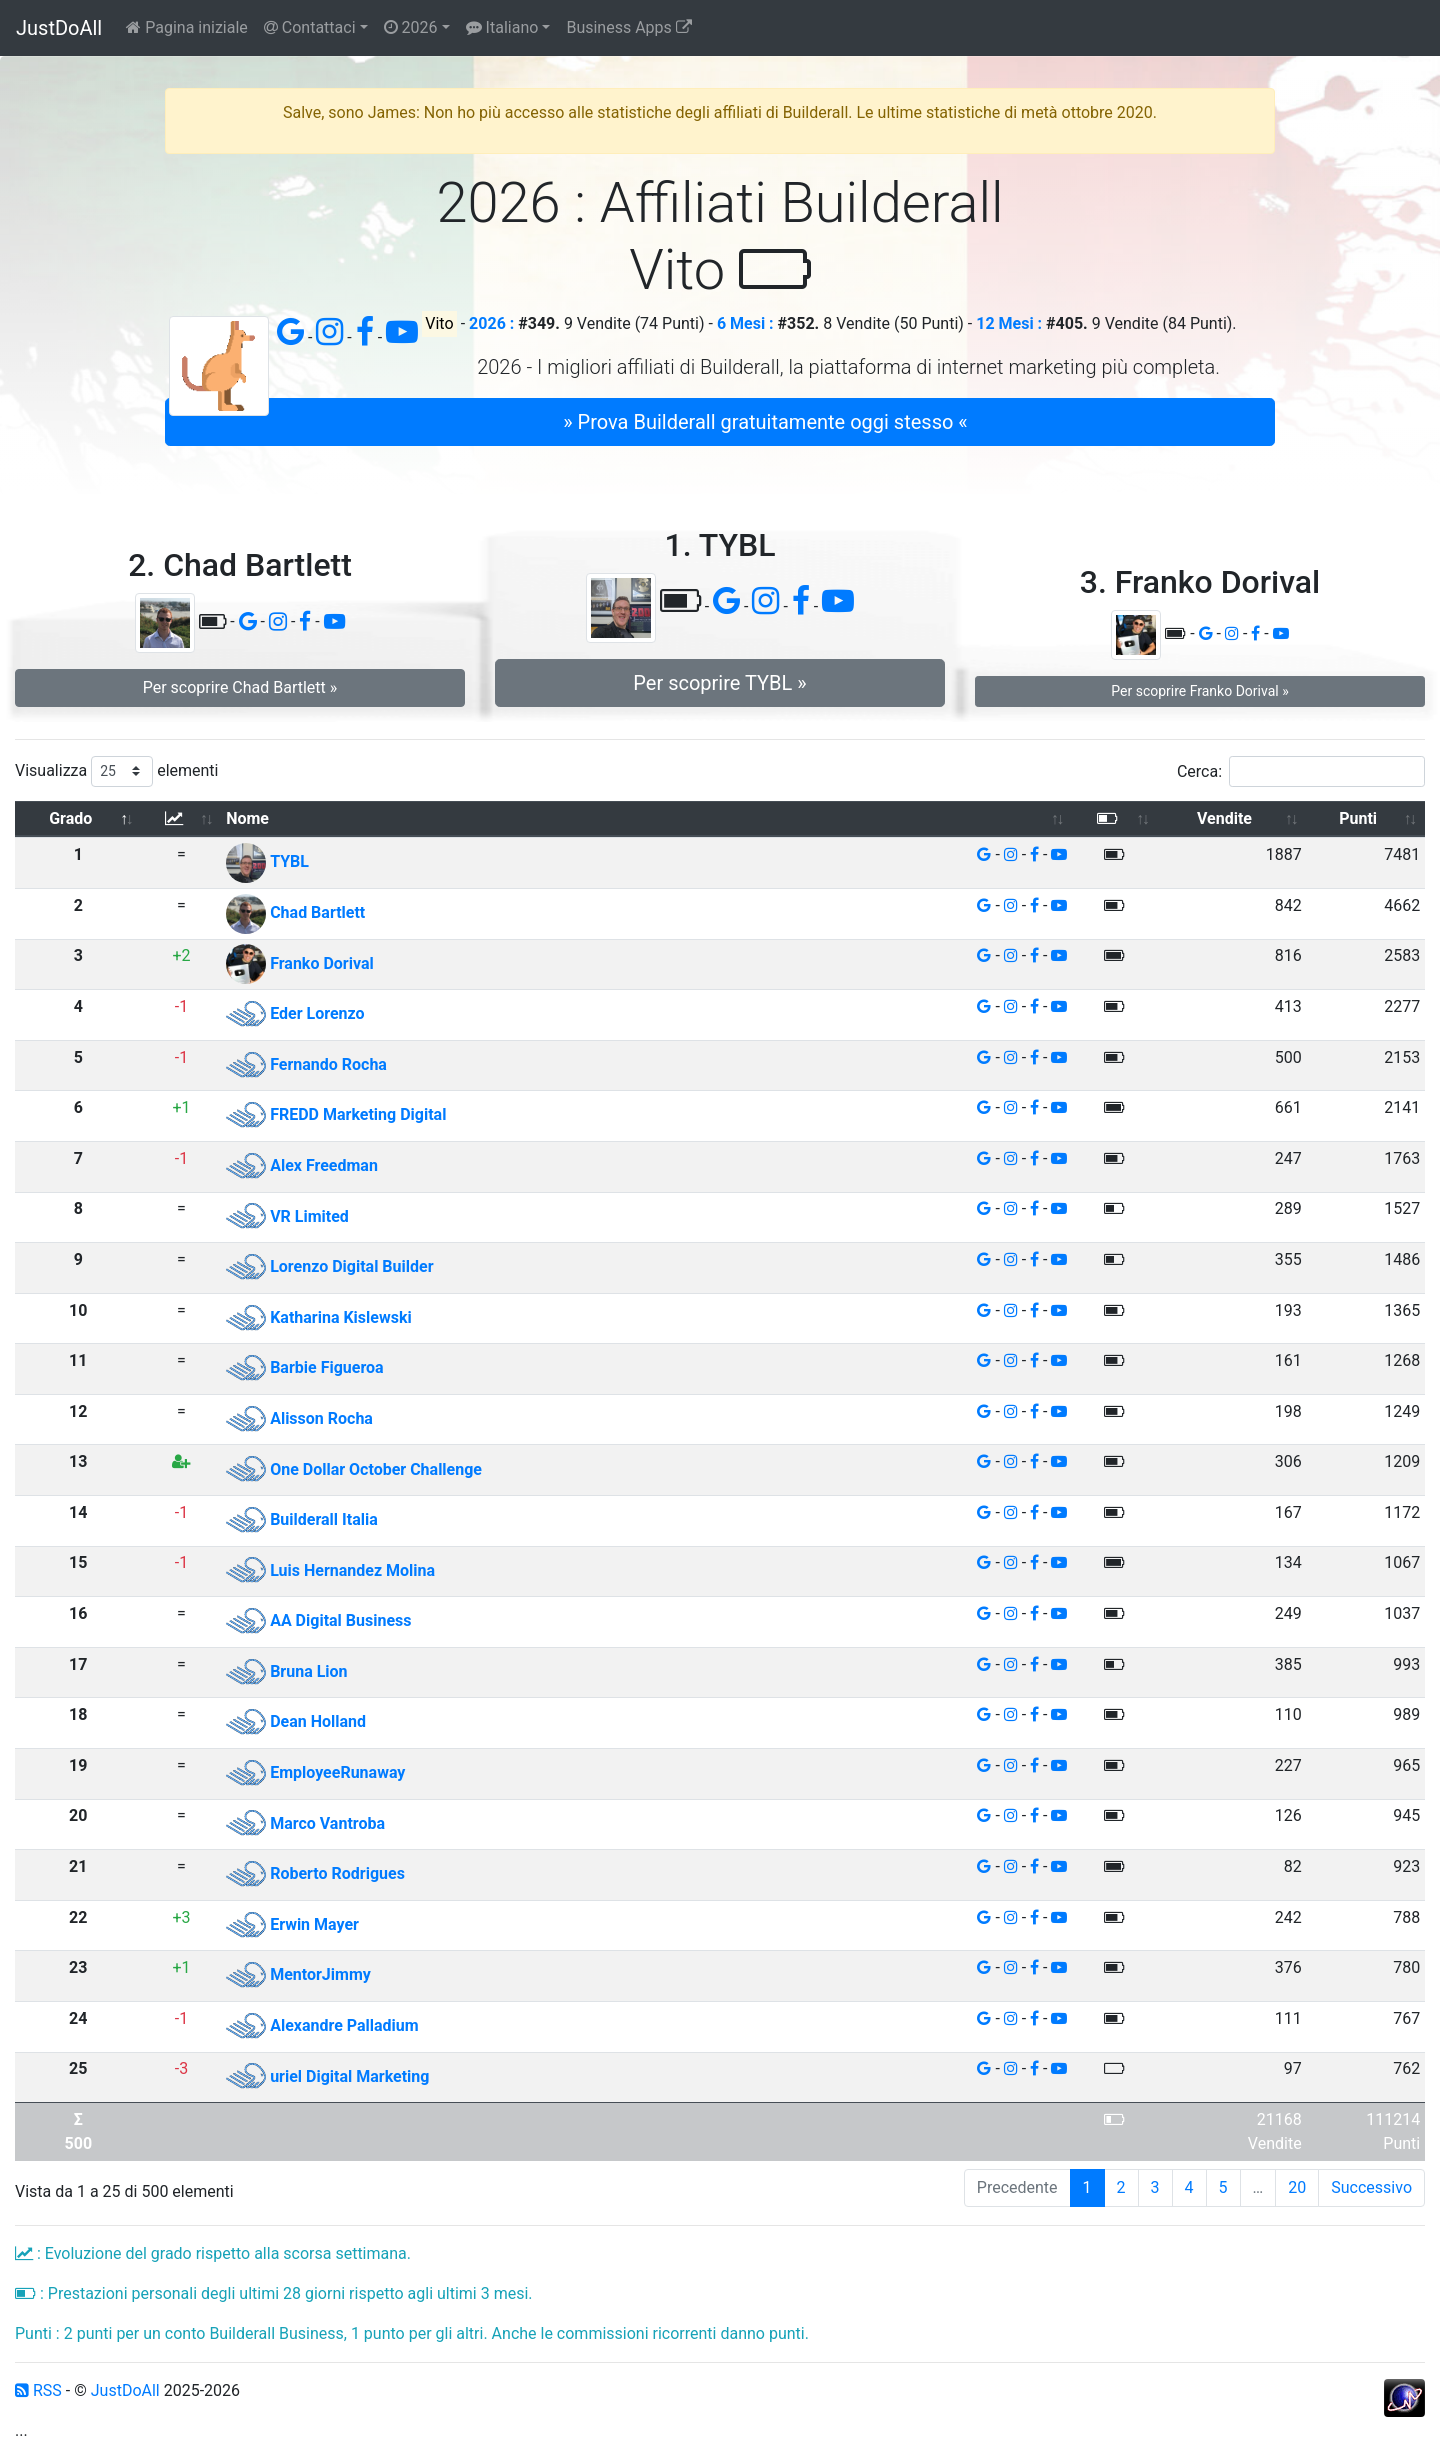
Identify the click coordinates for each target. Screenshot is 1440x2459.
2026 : (491, 323)
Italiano (502, 27)
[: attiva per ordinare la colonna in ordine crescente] (182, 819)
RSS (38, 2390)
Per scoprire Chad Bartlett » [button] (240, 687)
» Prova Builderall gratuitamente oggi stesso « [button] (765, 422)
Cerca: (1301, 771)
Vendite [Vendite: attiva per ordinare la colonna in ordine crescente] (1224, 818)
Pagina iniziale (187, 27)
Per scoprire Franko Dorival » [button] (1199, 691)
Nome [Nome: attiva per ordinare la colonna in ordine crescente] (247, 818)
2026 (411, 27)
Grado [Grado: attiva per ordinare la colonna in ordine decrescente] (70, 818)
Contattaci (310, 27)
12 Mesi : (1009, 323)
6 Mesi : (745, 323)
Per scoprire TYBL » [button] (719, 683)
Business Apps (628, 27)
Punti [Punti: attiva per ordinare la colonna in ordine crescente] (1358, 818)
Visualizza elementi (117, 771)
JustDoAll (59, 28)
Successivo (1371, 2187)
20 (1297, 2187)
